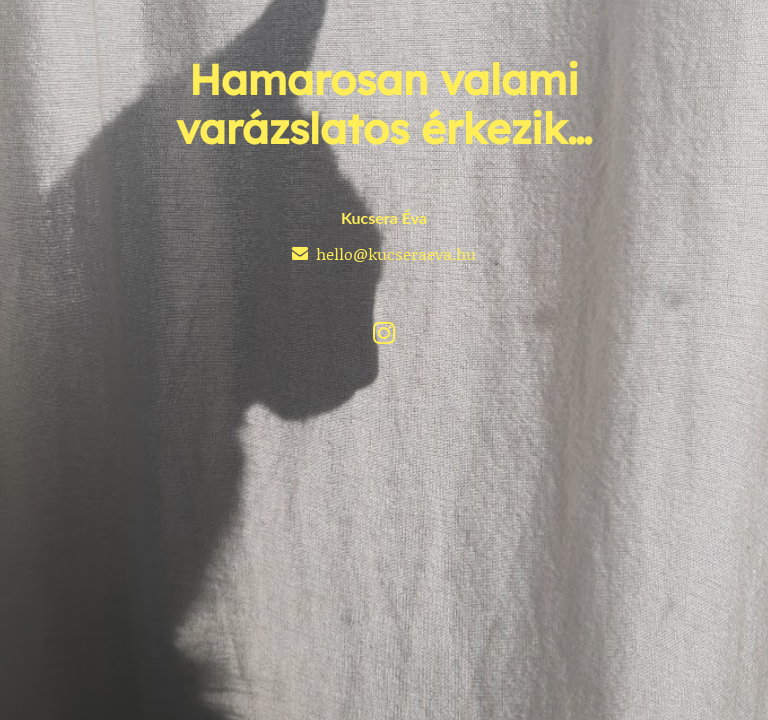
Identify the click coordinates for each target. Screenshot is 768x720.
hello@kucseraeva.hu (396, 253)
